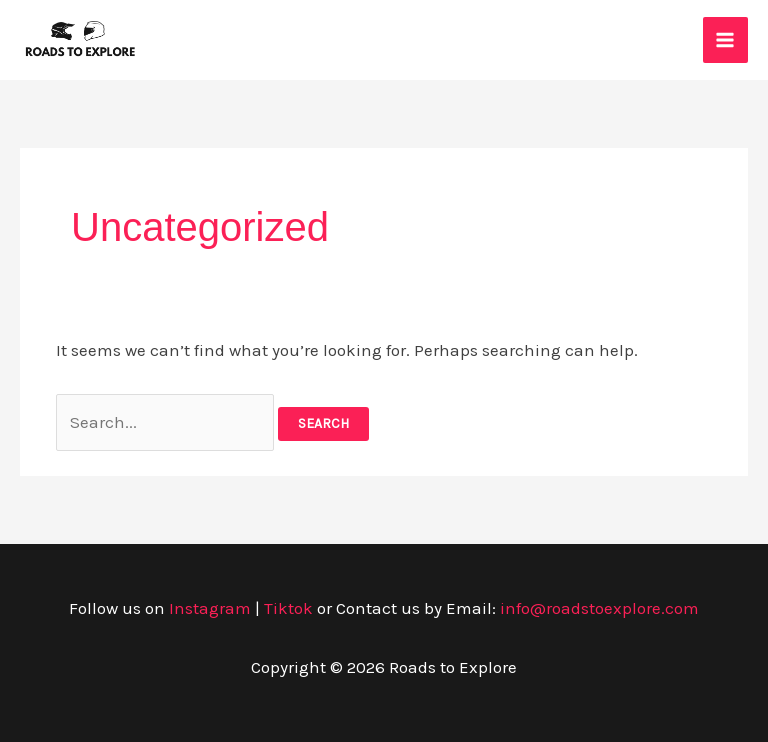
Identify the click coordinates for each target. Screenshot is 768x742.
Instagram (210, 608)
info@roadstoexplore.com (599, 608)
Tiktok (288, 608)
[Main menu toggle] (726, 40)
